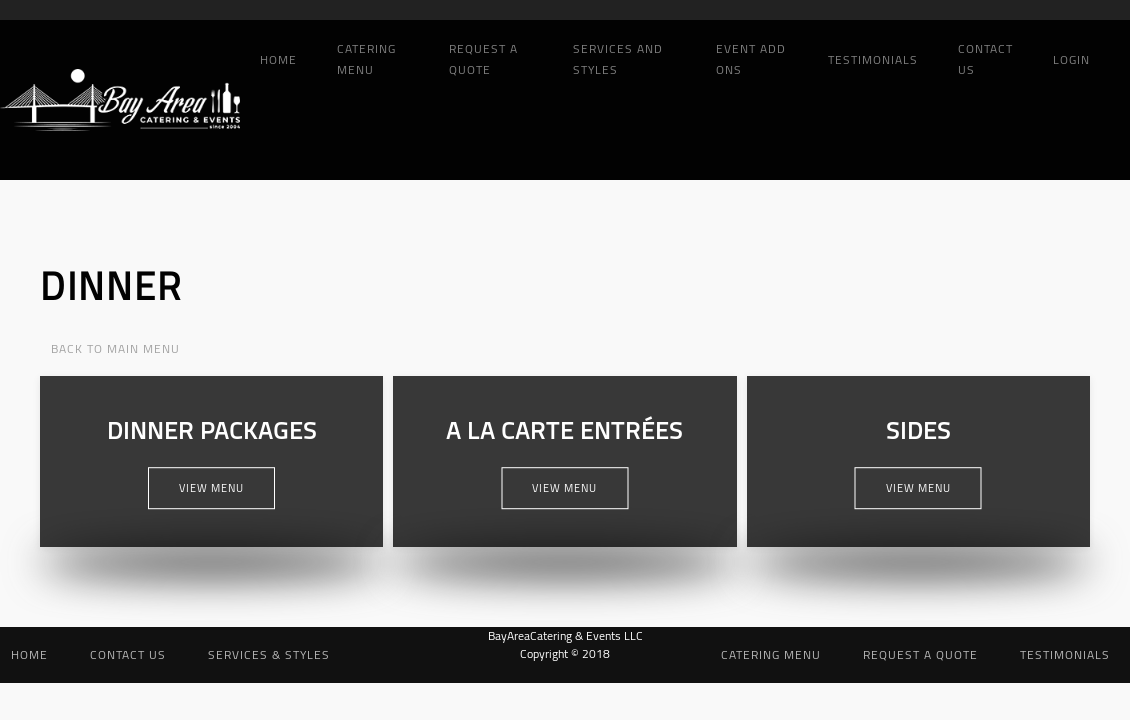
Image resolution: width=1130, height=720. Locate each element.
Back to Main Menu (115, 348)
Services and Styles (618, 59)
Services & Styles (269, 654)
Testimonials (873, 59)
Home (278, 59)
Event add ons (751, 59)
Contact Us (985, 59)
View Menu (211, 488)
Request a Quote (483, 59)
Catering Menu (366, 59)
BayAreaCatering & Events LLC (565, 635)
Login (1071, 59)
